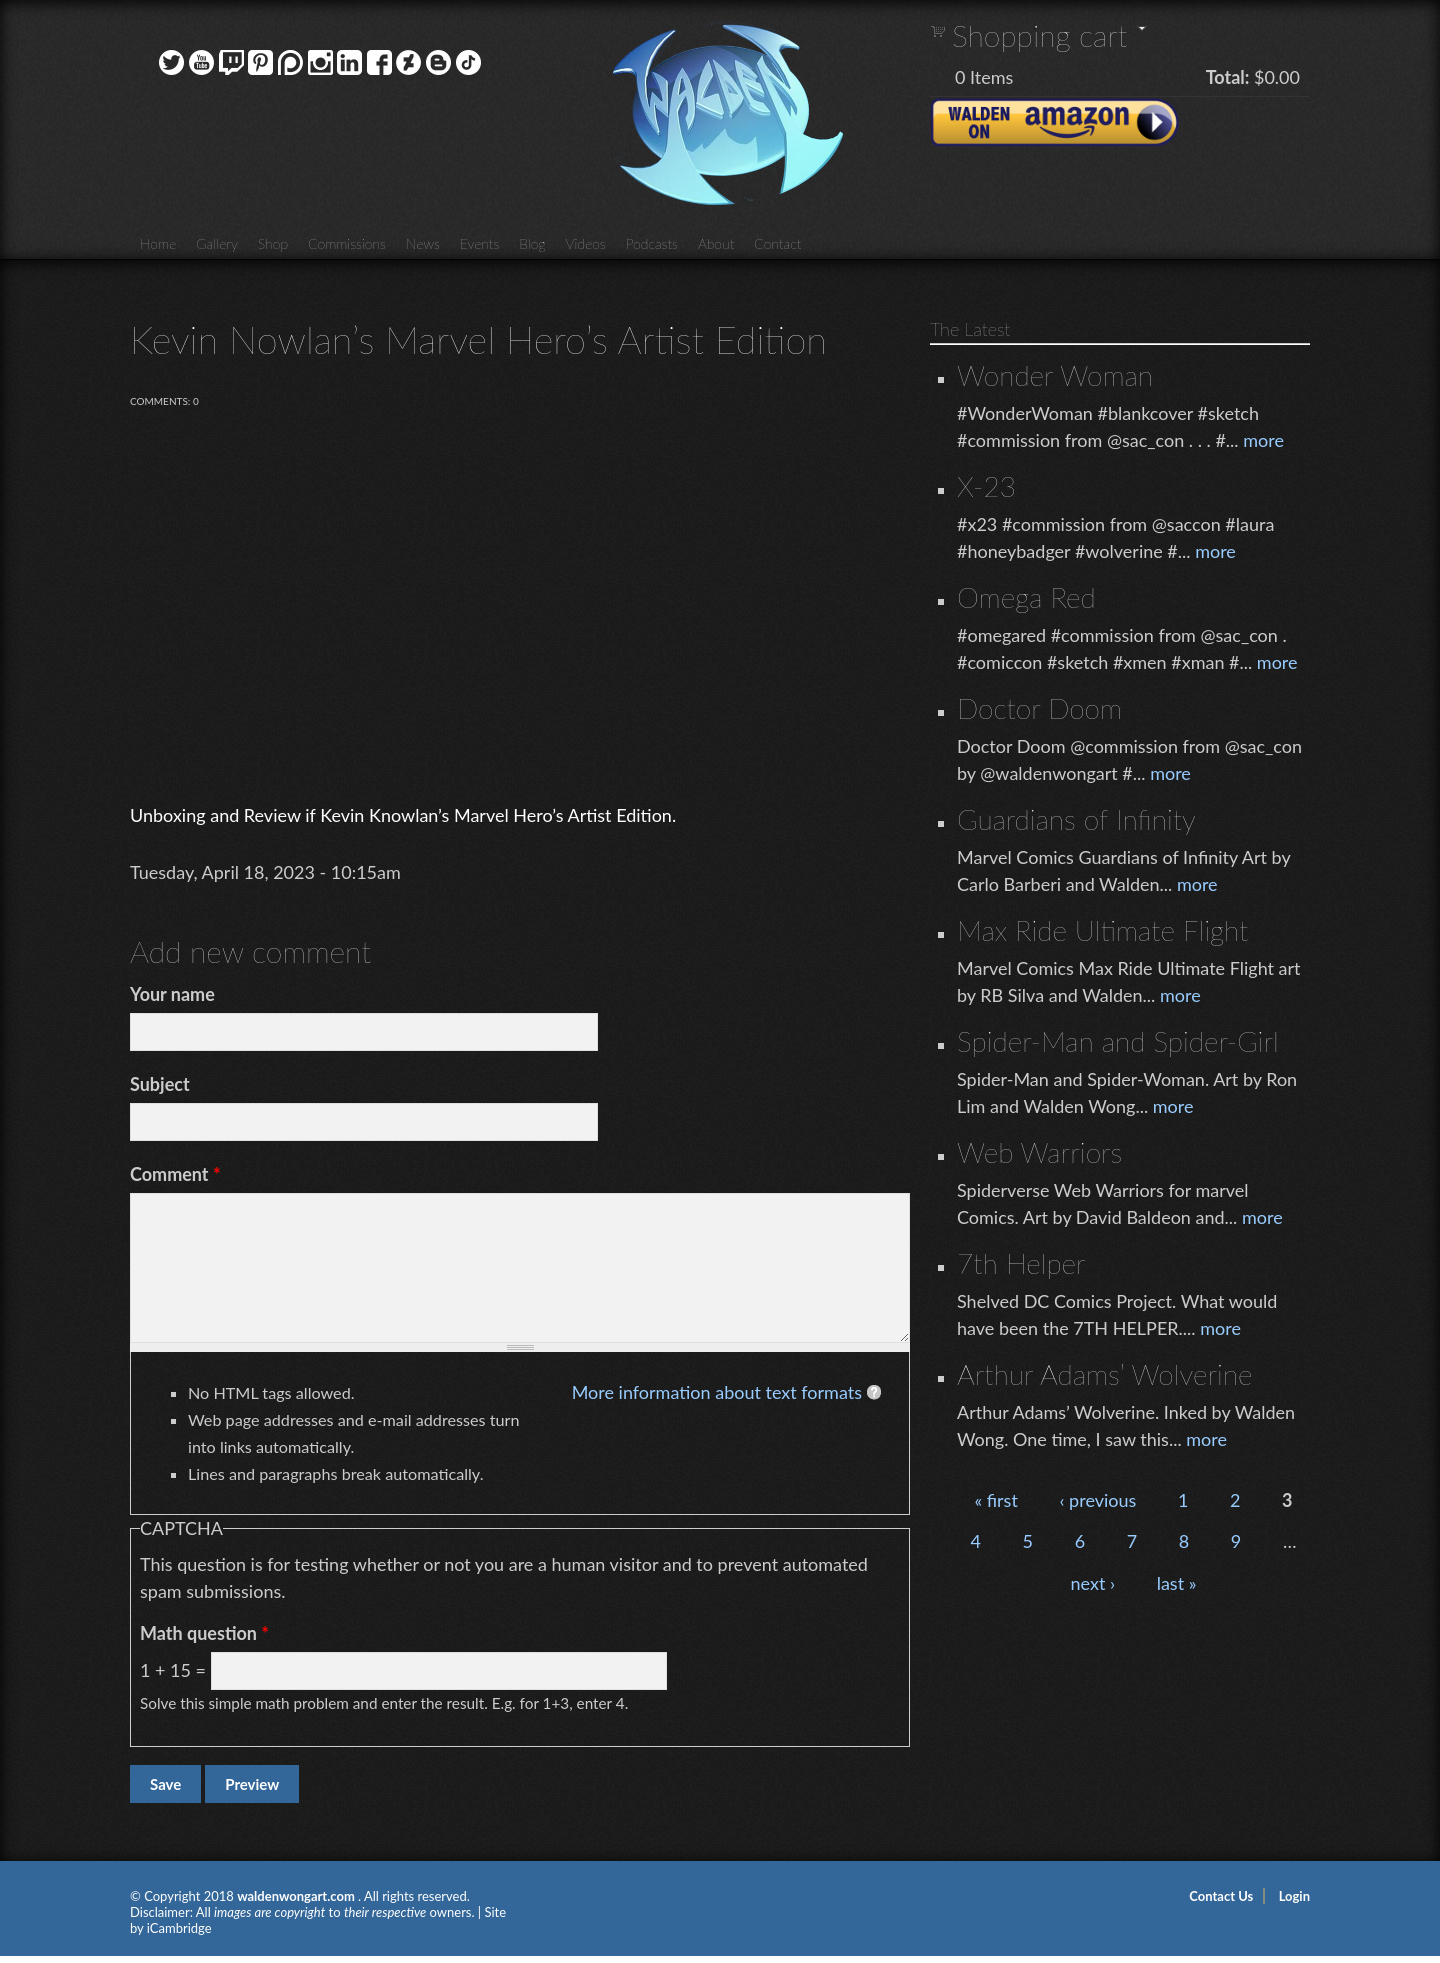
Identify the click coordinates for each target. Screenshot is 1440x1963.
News (423, 243)
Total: (1228, 77)
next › (1093, 1583)
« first (995, 1500)
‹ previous (1097, 1500)
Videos (585, 243)
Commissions (347, 243)
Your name (172, 994)
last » (1177, 1583)
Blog (532, 243)
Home (158, 243)
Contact (777, 243)
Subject (160, 1084)
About (716, 243)
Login (1294, 1896)
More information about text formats (717, 1392)
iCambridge (179, 1928)
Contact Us (1221, 1896)
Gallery (217, 243)
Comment (175, 1174)
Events (480, 243)
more (1263, 440)
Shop (273, 243)
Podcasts (652, 243)
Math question (204, 1633)
